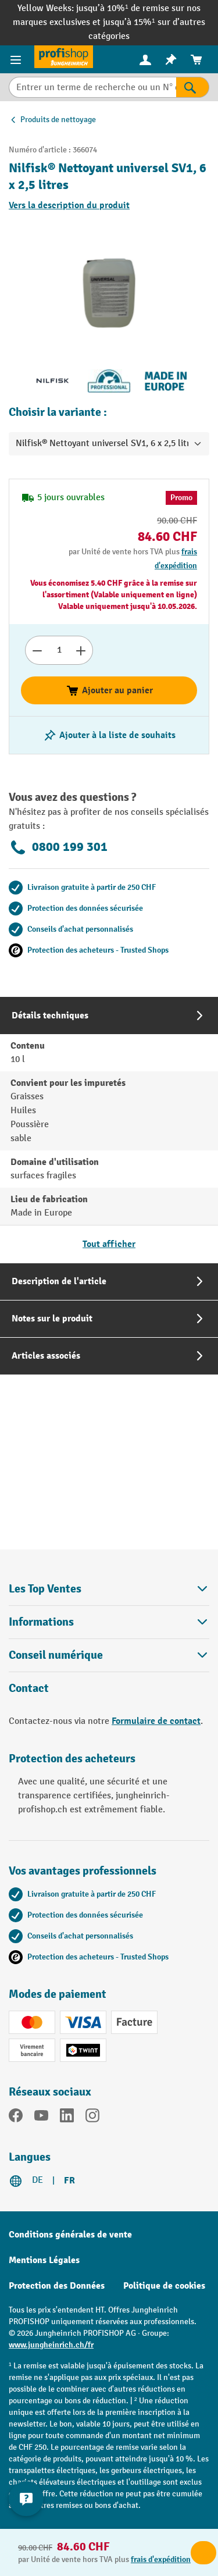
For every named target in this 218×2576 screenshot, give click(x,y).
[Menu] (17, 59)
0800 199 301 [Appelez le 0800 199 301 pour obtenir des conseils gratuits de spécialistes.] (58, 847)
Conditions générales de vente (70, 2234)
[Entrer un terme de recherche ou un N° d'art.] (92, 87)
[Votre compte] (145, 59)
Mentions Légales (44, 2260)
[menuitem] (145, 59)
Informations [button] (109, 1622)
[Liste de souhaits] (171, 59)
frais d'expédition (161, 2559)
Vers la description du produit (69, 205)
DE (37, 2180)
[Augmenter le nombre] (81, 650)
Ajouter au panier (109, 690)
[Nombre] (59, 650)
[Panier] (196, 59)
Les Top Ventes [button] (109, 1588)
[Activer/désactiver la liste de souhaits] (109, 735)
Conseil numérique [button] (109, 1655)
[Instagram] (92, 2117)
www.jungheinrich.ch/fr (51, 2345)
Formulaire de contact (156, 1721)
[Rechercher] (192, 87)
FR (69, 2180)
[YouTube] (41, 2117)
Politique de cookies (164, 2286)
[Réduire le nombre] (37, 650)
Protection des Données (57, 2286)
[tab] (109, 1130)
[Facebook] (16, 2117)
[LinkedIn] (67, 2117)
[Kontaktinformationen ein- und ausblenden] (26, 2498)
